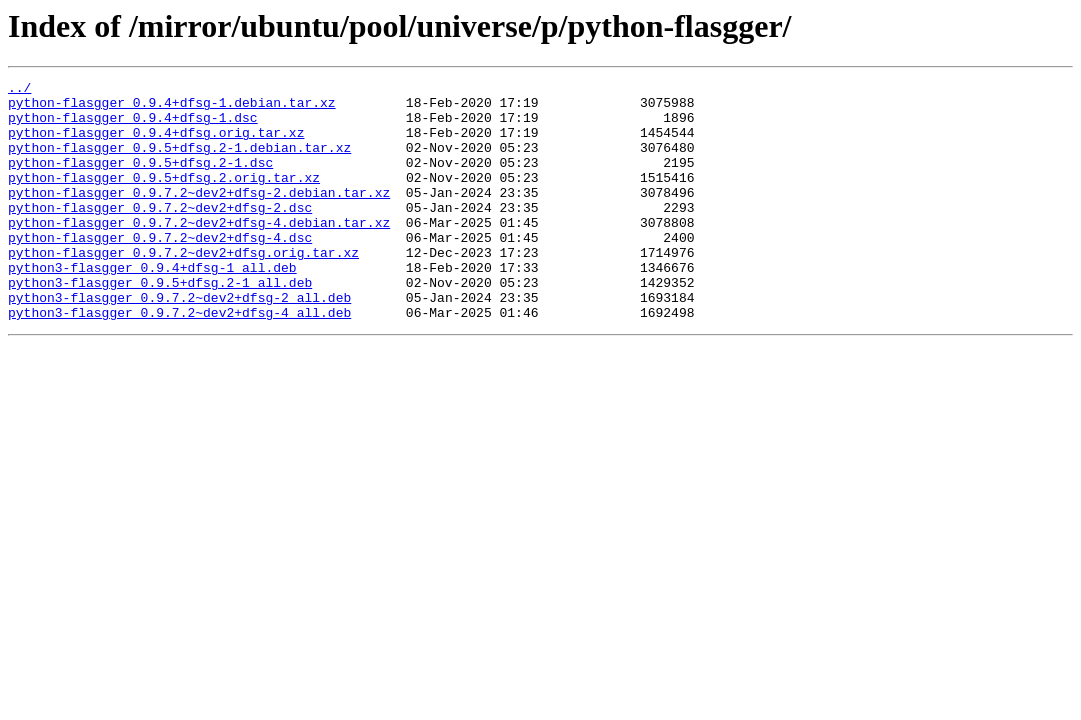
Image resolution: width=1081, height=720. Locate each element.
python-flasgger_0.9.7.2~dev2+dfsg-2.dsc (160, 234)
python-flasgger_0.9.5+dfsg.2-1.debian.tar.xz (179, 162)
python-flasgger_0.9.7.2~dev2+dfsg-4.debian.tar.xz (199, 252)
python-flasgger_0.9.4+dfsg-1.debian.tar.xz (172, 108)
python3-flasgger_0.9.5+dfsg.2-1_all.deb (160, 324)
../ (19, 90)
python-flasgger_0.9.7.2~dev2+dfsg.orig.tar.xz (183, 288)
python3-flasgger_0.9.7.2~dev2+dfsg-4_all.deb (179, 360)
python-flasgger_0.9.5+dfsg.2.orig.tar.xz (164, 198)
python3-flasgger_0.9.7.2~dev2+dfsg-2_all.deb (179, 342)
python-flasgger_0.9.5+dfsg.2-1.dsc (140, 180)
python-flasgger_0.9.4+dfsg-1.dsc (133, 126)
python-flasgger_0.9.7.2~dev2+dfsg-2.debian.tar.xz (199, 216)
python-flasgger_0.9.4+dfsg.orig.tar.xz (156, 144)
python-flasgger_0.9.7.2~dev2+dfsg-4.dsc (160, 270)
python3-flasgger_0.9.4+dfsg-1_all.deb (152, 306)
